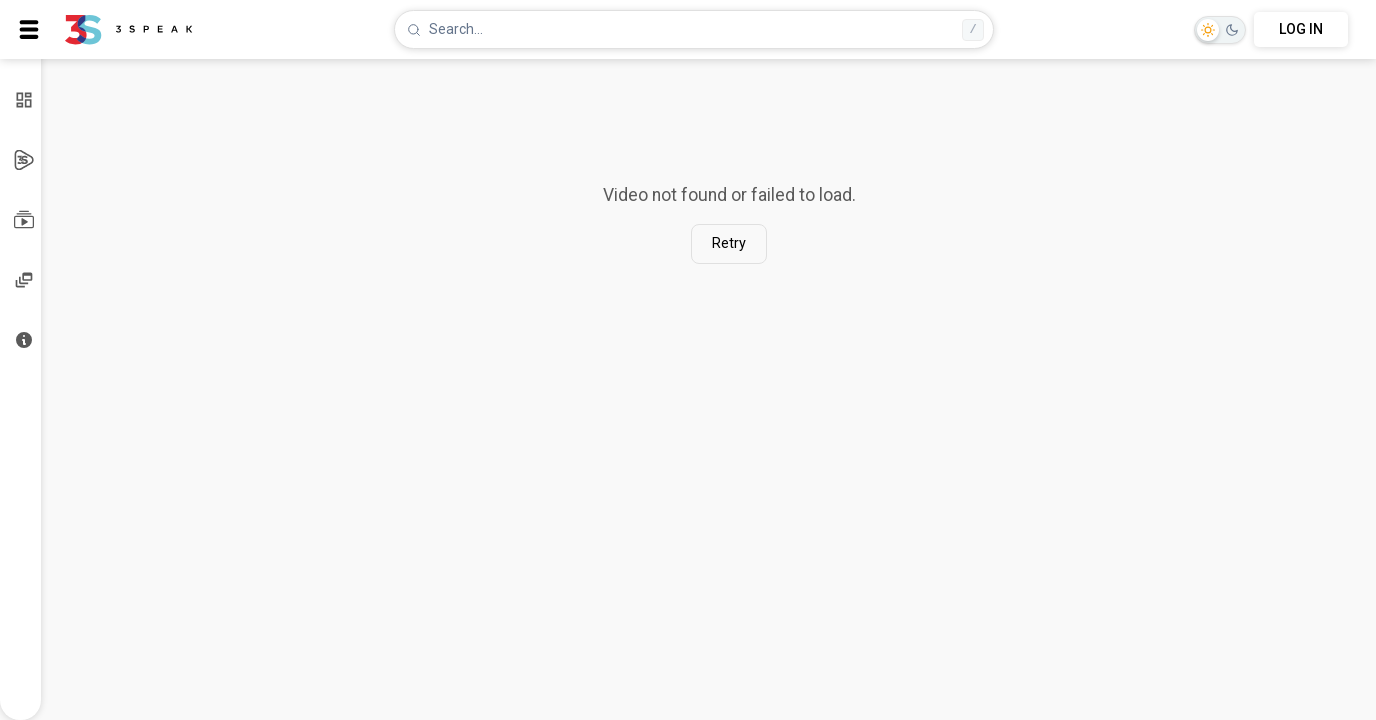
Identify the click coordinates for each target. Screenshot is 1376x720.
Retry (729, 243)
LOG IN (1301, 29)
